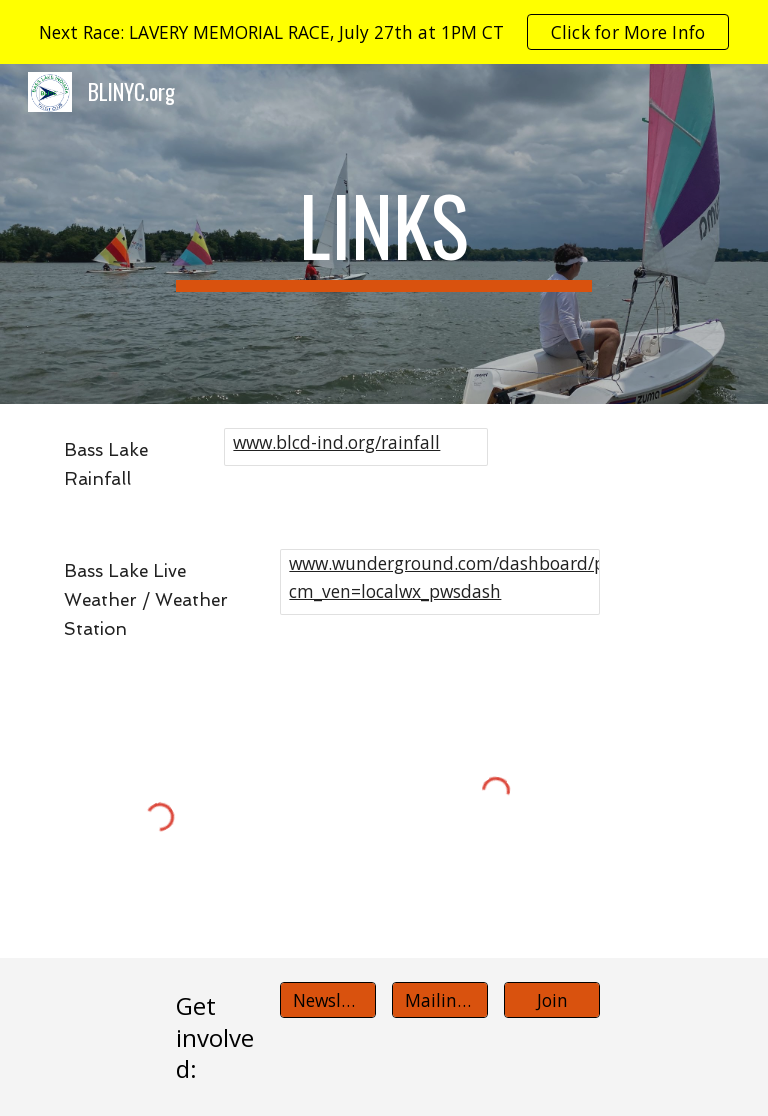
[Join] (551, 1000)
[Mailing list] (439, 1000)
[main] (383, 234)
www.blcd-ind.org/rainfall (336, 442)
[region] (384, 32)
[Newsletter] (327, 1000)
